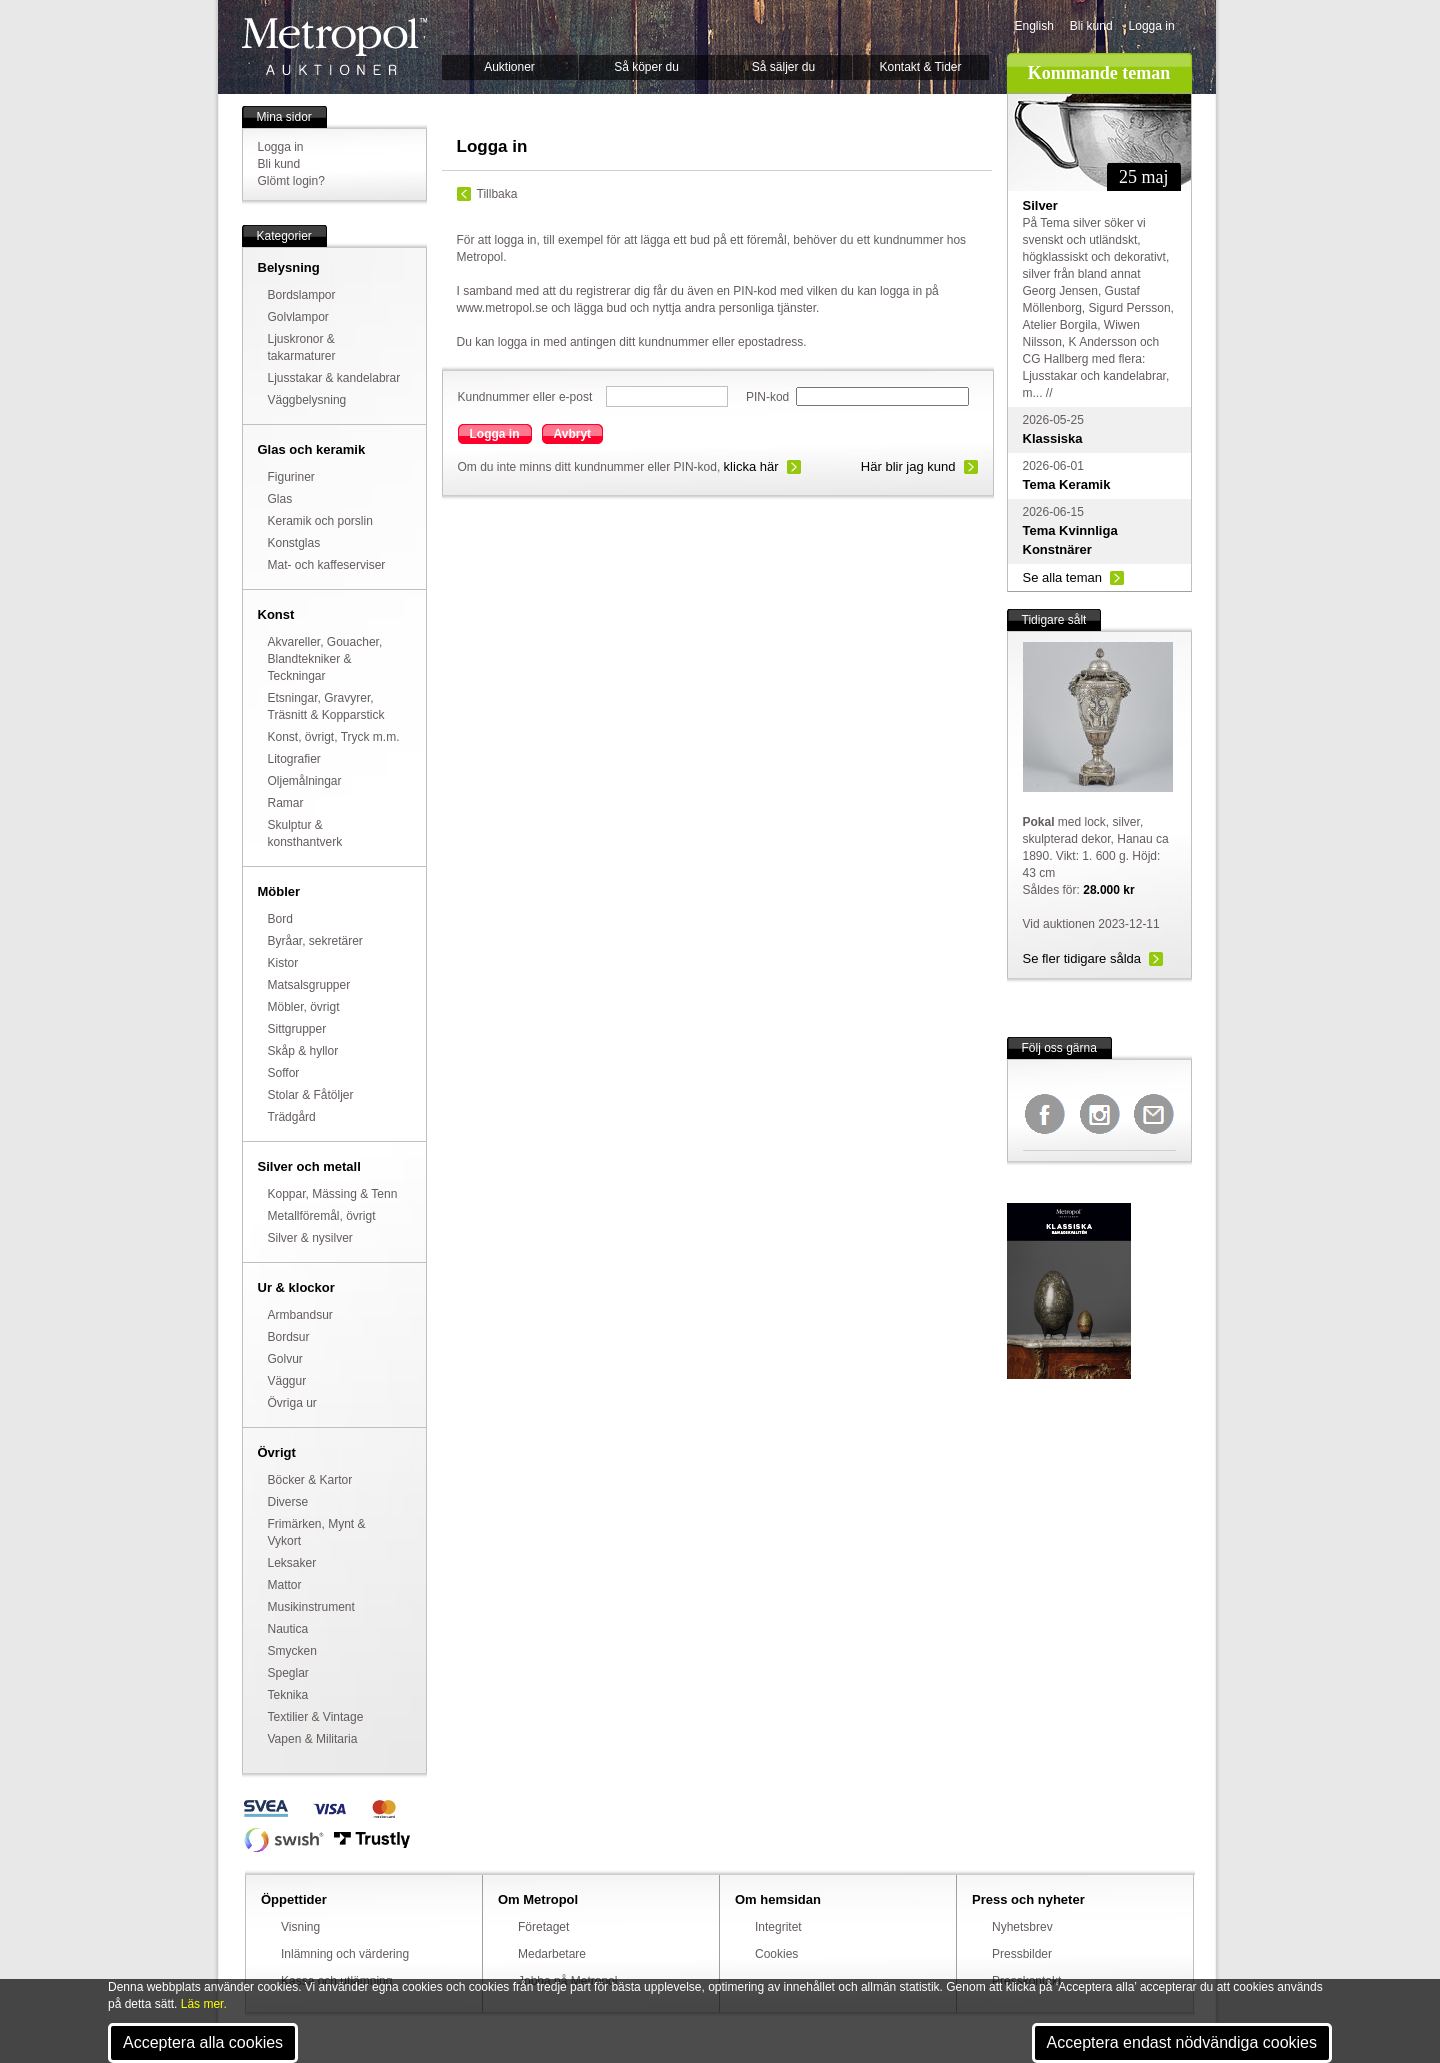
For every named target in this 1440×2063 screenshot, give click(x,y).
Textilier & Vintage (316, 1717)
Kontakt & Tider (920, 67)
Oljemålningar (305, 781)
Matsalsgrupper (309, 985)
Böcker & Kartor (310, 1480)
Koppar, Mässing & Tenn (333, 1194)
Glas (280, 499)
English (1034, 26)
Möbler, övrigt (304, 1007)
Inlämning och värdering (345, 1954)
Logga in (1152, 26)
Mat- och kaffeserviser (327, 565)
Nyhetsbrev (1022, 1927)
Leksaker (292, 1563)
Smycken (292, 1651)
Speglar (288, 1673)
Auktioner (509, 67)
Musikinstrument (311, 1607)
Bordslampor (302, 295)
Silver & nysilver (310, 1238)
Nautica (288, 1629)
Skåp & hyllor (303, 1051)
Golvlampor (298, 317)
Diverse (288, 1502)
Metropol (334, 46)
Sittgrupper (297, 1029)
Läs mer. (204, 2004)
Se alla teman (1063, 577)
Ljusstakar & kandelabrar (334, 378)
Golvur (285, 1359)
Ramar (286, 803)
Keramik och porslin (320, 521)
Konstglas (294, 543)
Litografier (294, 759)
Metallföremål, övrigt (322, 1216)
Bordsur (289, 1337)
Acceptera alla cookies (203, 2042)
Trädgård (292, 1117)
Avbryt (573, 434)
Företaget (543, 1927)
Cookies (776, 1954)
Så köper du (646, 67)
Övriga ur (292, 1403)
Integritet (778, 1927)
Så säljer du (783, 67)
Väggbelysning (307, 400)
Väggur (287, 1381)
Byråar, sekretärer (315, 941)
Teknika (288, 1695)
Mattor (285, 1585)
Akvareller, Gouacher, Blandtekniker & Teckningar (325, 659)
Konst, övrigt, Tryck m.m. (334, 737)
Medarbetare (552, 1954)
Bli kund (1091, 26)
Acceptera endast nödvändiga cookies (1182, 2042)
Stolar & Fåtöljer (311, 1095)
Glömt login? (291, 181)
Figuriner (291, 477)
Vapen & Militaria (313, 1739)
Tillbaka (497, 194)
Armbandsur (300, 1315)
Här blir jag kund (908, 466)
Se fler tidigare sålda (1082, 958)
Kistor (283, 963)
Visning (300, 1927)
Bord (280, 919)
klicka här (751, 466)
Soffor (284, 1073)
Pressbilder (1022, 1954)
